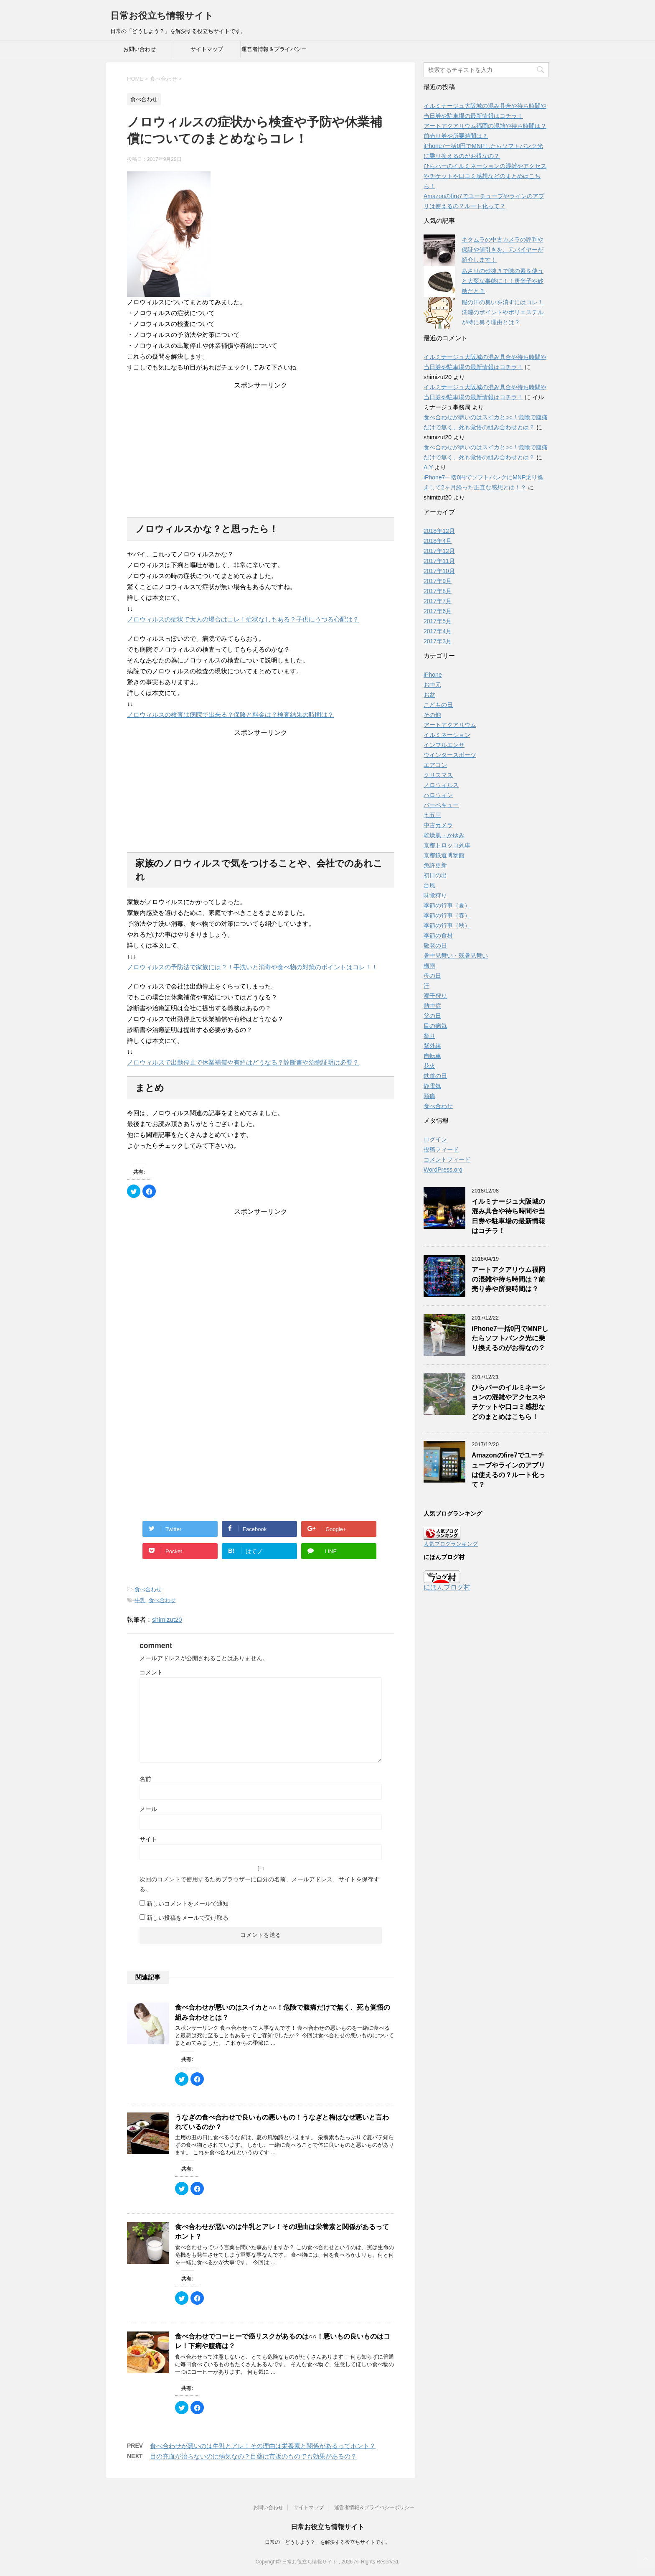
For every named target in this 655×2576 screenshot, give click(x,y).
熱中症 (432, 1005)
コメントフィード (447, 1159)
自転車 (432, 1055)
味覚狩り (435, 895)
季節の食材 (438, 935)
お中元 (432, 684)
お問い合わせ (139, 49)
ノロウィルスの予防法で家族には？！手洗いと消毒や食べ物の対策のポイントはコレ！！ (252, 967)
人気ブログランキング (451, 1544)
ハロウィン (438, 795)
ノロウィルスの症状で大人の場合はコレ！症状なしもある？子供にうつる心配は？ (243, 619)
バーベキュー (441, 805)
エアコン (435, 765)
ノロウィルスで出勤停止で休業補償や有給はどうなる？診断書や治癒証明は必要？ (243, 1062)
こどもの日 (438, 704)
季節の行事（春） (447, 915)
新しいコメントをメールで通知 (187, 1903)
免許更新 (435, 865)
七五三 (432, 815)
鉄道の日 (435, 1076)
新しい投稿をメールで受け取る (187, 1917)
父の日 (432, 1015)
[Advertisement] (260, 442)
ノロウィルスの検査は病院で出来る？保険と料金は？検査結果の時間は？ (230, 714)
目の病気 (435, 1025)
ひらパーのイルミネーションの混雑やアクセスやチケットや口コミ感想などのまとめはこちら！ (485, 176)
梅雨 (429, 965)
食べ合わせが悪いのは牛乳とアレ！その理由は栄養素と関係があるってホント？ (263, 2445)
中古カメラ (438, 825)
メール (148, 1809)
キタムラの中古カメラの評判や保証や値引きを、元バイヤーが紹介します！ (502, 249)
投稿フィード (441, 1149)
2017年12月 (439, 551)
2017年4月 (438, 631)
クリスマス (438, 775)
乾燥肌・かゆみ (444, 835)
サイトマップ (206, 49)
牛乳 (140, 1600)
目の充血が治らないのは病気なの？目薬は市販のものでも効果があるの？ (253, 2456)
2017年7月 (438, 601)
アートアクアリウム (450, 724)
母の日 (432, 975)
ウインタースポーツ (450, 755)
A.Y (428, 467)
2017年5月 (438, 621)
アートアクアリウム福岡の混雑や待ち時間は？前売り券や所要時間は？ (508, 1279)
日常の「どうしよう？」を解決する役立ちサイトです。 (327, 2542)
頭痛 (429, 1096)
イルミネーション (447, 734)
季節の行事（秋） (447, 925)
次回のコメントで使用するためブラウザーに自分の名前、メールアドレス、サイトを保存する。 (259, 1884)
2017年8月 (438, 591)
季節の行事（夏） (447, 905)
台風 (429, 885)
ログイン (435, 1139)
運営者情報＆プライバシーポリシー (274, 52)
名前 (145, 1779)
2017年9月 (438, 581)
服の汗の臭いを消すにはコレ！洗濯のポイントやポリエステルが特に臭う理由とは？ (502, 312)
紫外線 (432, 1045)
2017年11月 (439, 561)
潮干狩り (435, 995)
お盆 (429, 694)
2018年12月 (439, 530)
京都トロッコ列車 (447, 845)
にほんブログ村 (447, 1587)
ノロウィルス (441, 785)
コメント (151, 1672)
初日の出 (435, 875)
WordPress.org (443, 1169)
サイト (148, 1839)
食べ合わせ (148, 1589)
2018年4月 (438, 541)
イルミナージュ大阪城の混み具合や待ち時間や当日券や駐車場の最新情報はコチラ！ (508, 1216)
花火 (429, 1066)
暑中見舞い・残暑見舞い (456, 955)
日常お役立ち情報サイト (161, 15)
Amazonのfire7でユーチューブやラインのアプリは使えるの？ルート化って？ (508, 1470)
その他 (432, 714)
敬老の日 (435, 945)
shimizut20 (167, 1619)
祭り (429, 1035)
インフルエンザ (444, 744)
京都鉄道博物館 (444, 855)
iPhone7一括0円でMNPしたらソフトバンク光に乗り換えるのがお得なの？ (510, 1338)
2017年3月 (438, 641)
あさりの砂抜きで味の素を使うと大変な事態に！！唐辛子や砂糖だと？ (502, 281)
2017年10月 (439, 571)
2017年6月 (438, 611)
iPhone (433, 674)
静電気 (432, 1086)
